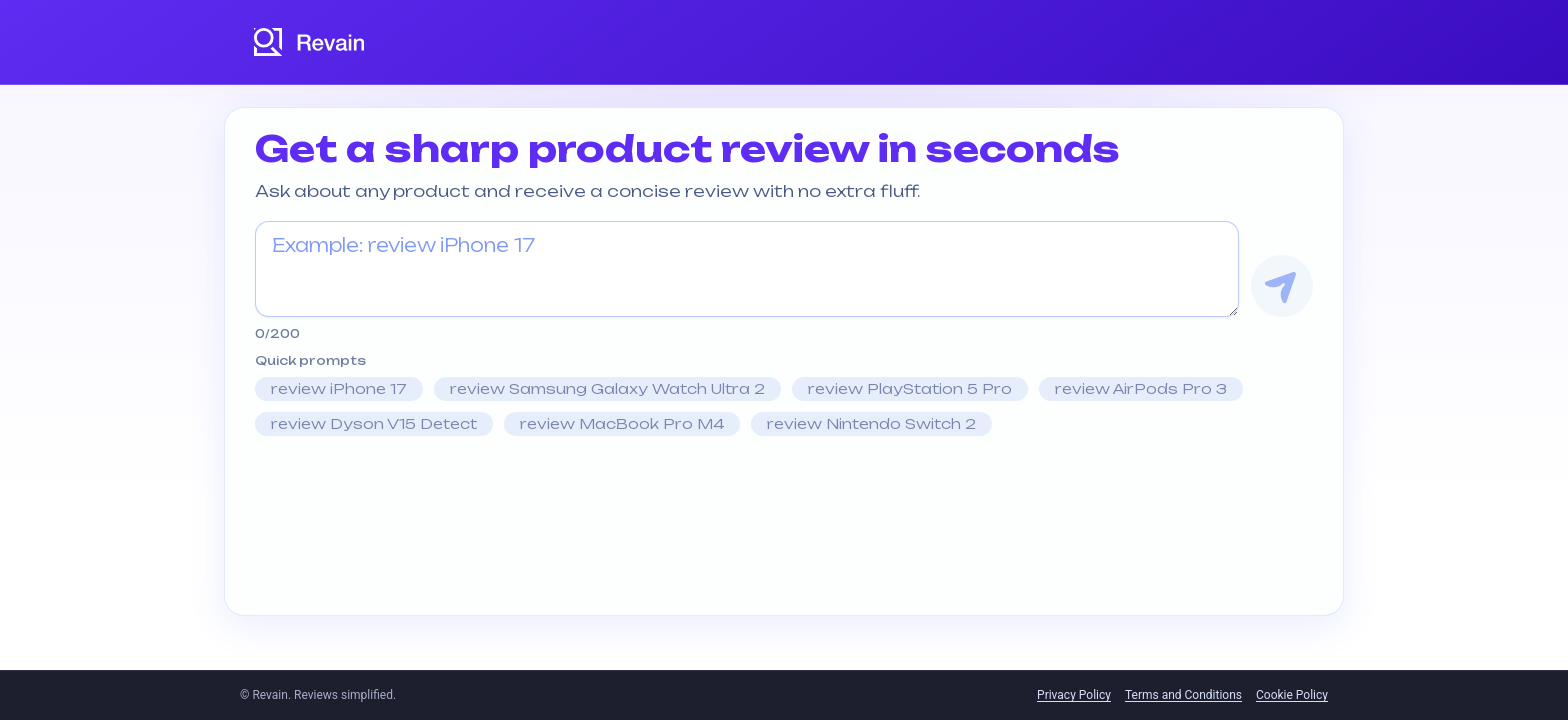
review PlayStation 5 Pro (910, 388)
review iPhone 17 (339, 388)
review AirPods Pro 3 (1141, 388)
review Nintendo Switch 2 (871, 423)
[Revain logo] (310, 42)
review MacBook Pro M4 (622, 423)
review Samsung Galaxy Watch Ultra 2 (607, 388)
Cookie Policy (1292, 695)
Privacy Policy (1074, 695)
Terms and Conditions (1183, 695)
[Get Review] (1282, 286)
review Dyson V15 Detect (374, 423)
